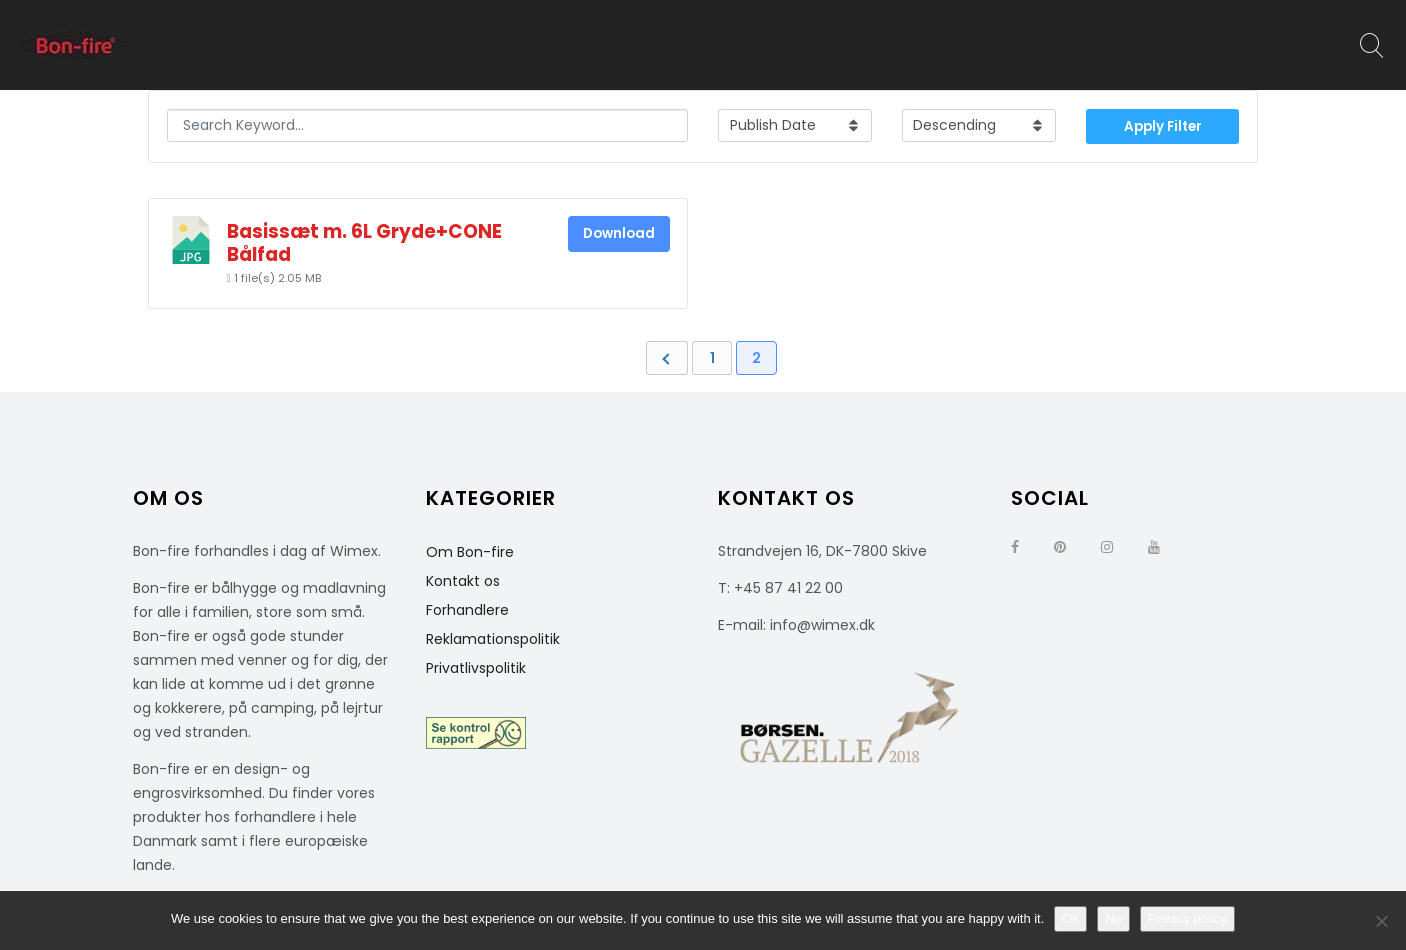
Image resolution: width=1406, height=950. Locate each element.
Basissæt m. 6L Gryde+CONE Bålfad (364, 242)
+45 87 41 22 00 (788, 588)
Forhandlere (467, 610)
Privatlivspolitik (476, 668)
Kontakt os (463, 581)
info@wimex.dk (822, 625)
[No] (1381, 921)
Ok (1070, 918)
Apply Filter (1163, 126)
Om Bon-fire (470, 552)
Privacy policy (1187, 918)
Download (619, 233)
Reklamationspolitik (493, 639)
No (1113, 918)
